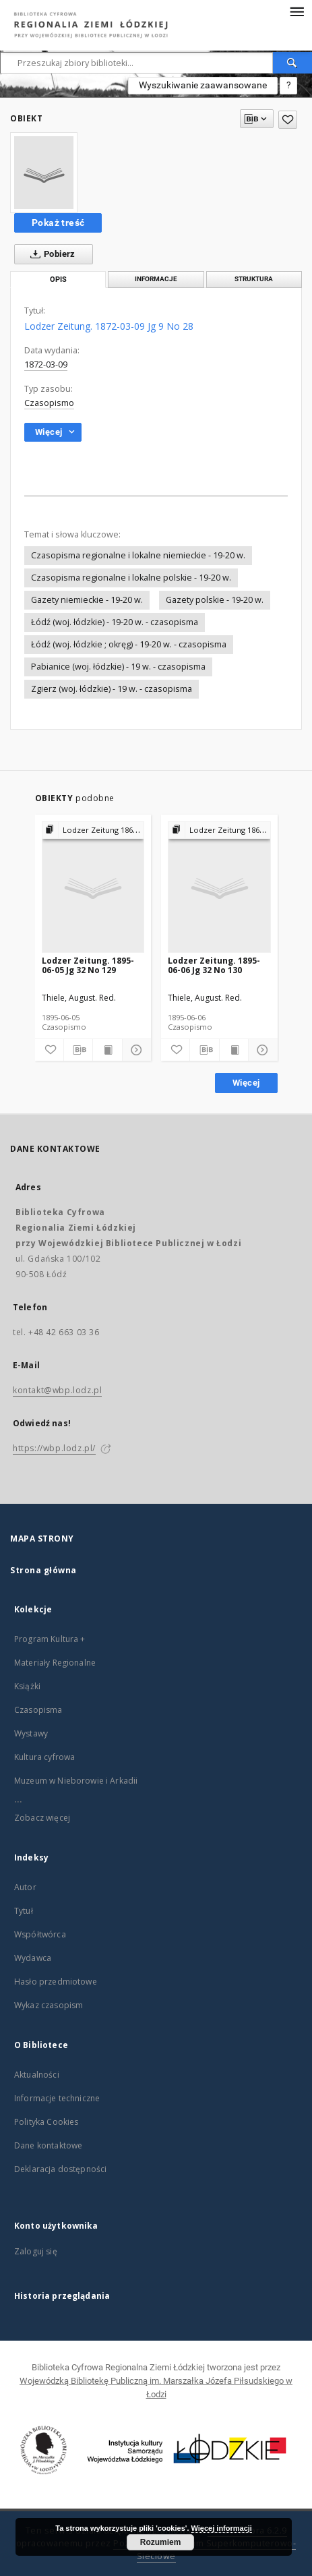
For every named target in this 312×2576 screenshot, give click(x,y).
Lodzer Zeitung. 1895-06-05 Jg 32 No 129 (88, 965)
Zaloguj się (35, 2251)
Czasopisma (38, 1710)
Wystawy (31, 1733)
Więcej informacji (221, 2528)
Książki (27, 1686)
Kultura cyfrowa (44, 1757)
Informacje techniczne (57, 2098)
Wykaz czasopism (48, 2005)
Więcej (245, 1083)
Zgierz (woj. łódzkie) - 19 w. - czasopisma (111, 689)
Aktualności (36, 2074)
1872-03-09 (45, 364)
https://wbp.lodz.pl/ (54, 1448)
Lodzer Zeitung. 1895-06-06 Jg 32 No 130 (214, 965)
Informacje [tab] (156, 279)
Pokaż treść (58, 222)
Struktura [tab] (254, 279)
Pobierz (50, 254)
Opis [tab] (58, 279)
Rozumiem (160, 2542)
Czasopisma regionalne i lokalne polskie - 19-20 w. (131, 577)
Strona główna (43, 1570)
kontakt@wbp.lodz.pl (57, 1390)
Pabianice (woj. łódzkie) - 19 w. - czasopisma (118, 666)
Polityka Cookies (46, 2122)
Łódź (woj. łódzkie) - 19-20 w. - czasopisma (114, 622)
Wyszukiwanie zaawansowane (203, 85)
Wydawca (32, 1958)
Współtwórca (40, 1934)
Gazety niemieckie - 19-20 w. (87, 600)
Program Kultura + (50, 1639)
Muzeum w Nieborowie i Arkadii (75, 1780)
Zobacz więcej (42, 1817)
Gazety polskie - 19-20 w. (214, 600)
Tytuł (23, 1910)
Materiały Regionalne (55, 1662)
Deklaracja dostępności (60, 2169)
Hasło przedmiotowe (55, 1981)
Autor (25, 1887)
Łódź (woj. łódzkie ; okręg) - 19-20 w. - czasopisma (128, 644)
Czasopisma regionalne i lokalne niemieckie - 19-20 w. (138, 555)
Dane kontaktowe (48, 2145)
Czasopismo (49, 403)
